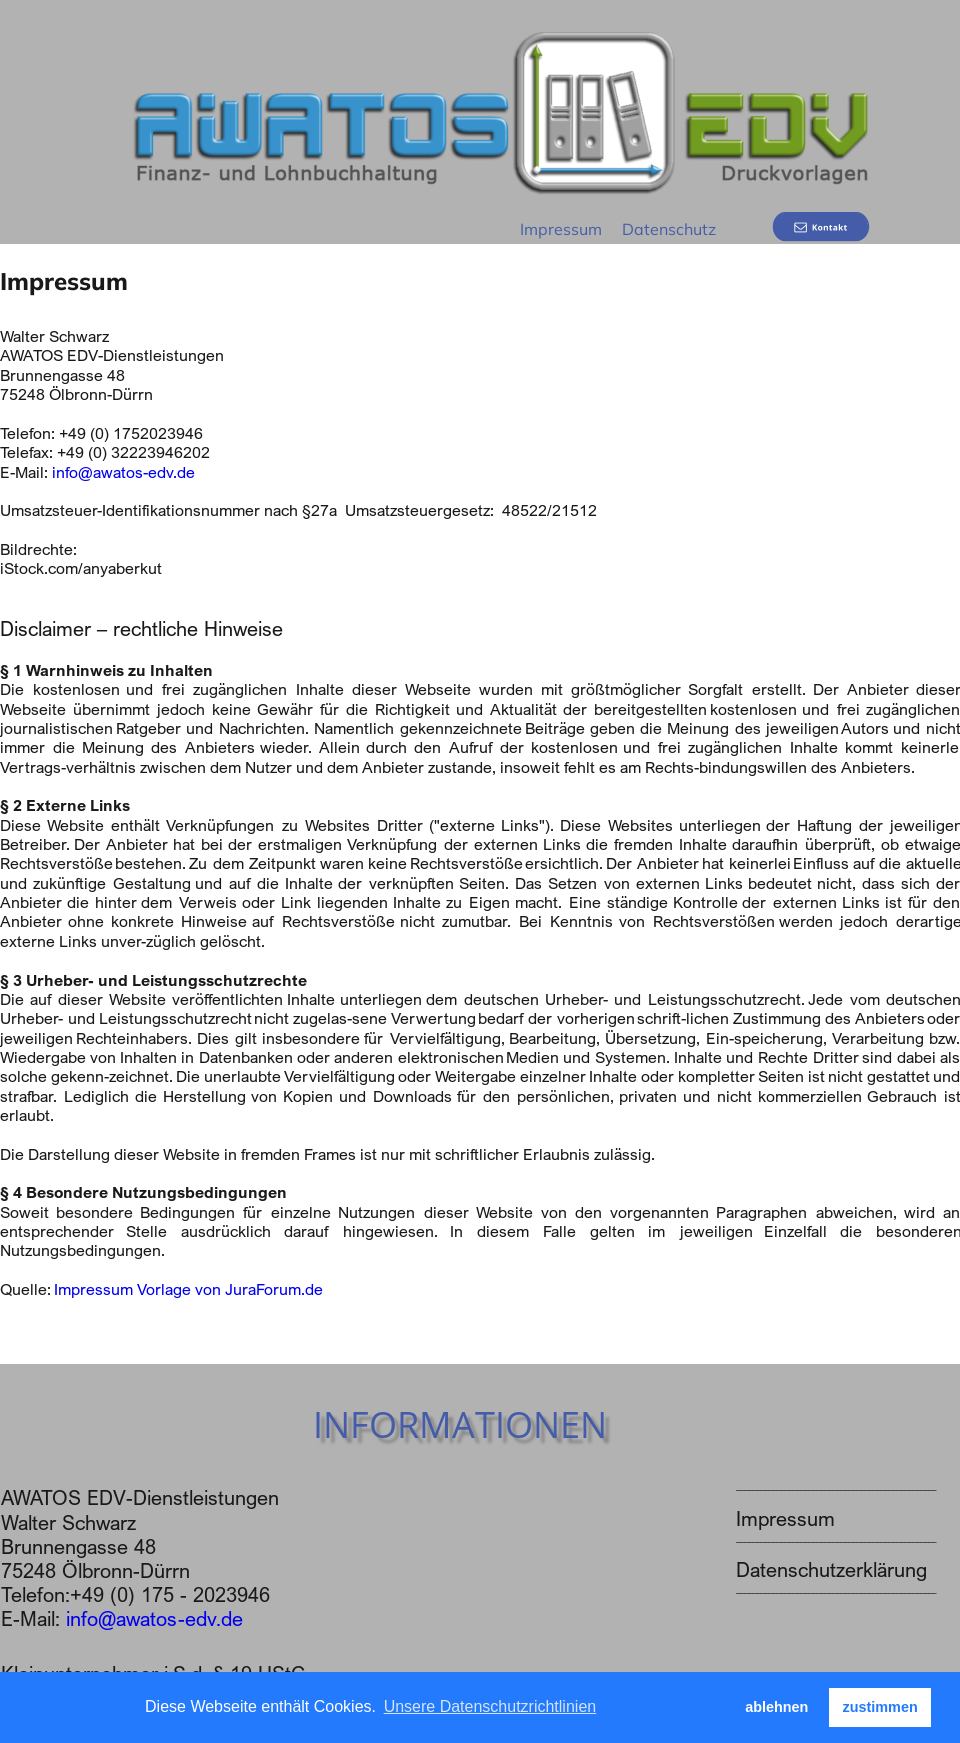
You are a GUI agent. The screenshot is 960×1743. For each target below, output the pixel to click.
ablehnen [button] (776, 1707)
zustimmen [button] (880, 1707)
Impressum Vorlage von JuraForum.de (188, 1289)
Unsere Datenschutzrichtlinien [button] (490, 1706)
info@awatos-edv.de (123, 472)
